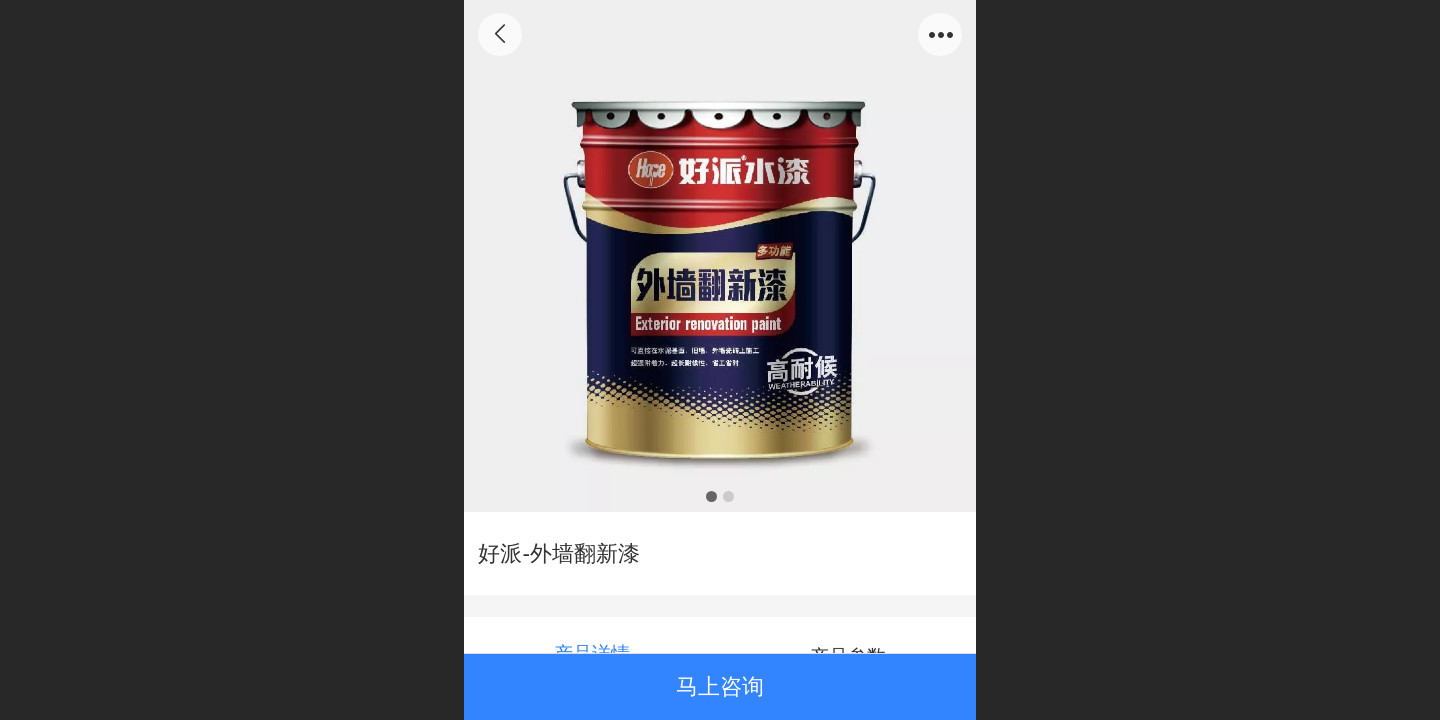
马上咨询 (720, 686)
